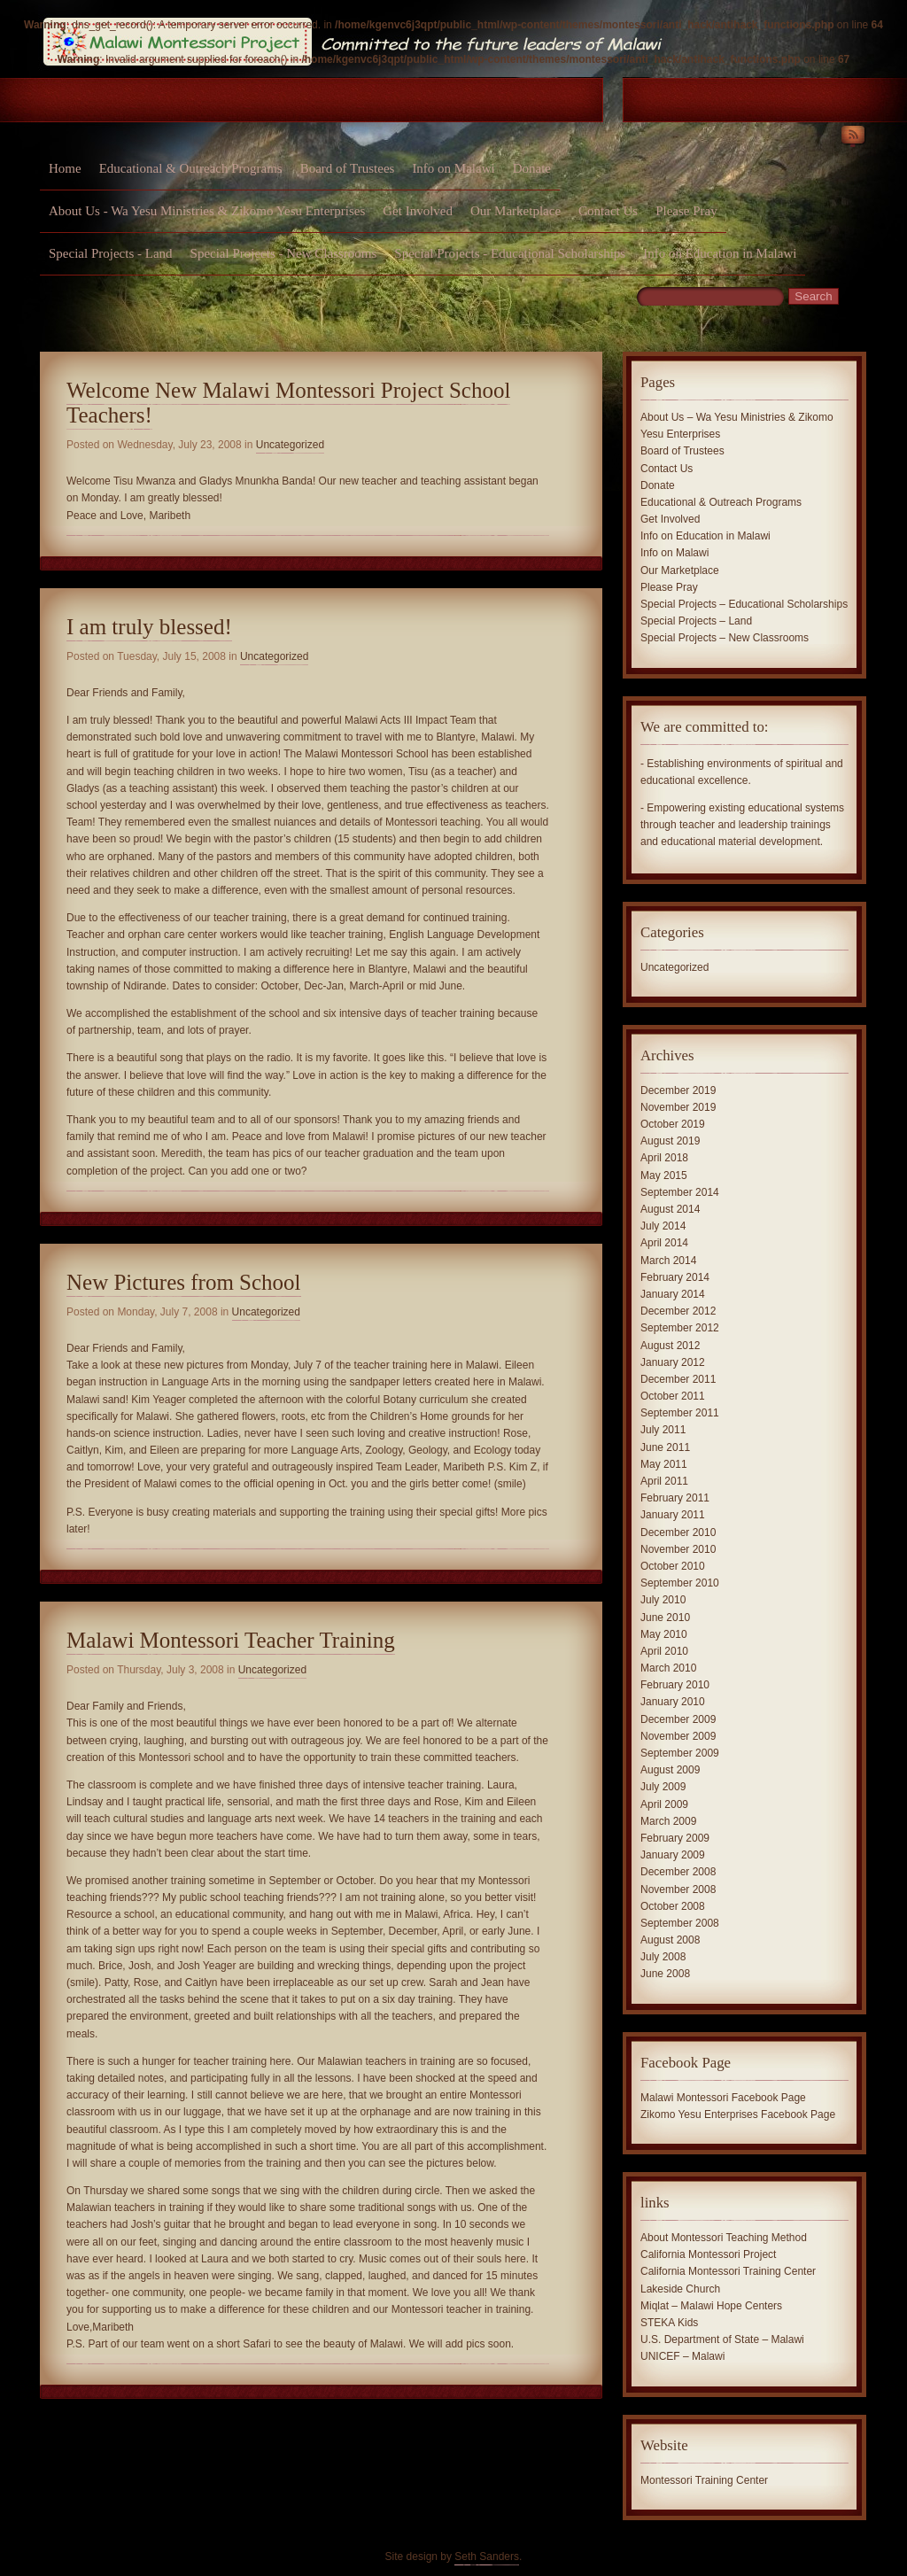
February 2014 (674, 1277)
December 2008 (678, 1872)
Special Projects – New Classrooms (724, 638)
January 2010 (672, 1701)
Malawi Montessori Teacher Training (230, 1640)
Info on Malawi (453, 168)
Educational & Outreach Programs (191, 168)
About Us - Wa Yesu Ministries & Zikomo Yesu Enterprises (207, 211)
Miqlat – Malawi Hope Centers (711, 2306)
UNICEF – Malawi (682, 2356)
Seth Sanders (486, 2556)
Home (65, 168)
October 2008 (672, 1906)
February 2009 (674, 1838)
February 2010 (674, 1685)
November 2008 (678, 1889)
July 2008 (663, 1957)
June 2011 (665, 1447)
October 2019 (672, 1124)
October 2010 (672, 1566)
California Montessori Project (708, 2254)
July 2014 (663, 1226)
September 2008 (679, 1923)
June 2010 (665, 1617)
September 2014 (679, 1192)
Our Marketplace (515, 211)
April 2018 (664, 1158)
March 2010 (668, 1668)
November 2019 (678, 1107)
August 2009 (670, 1770)
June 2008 (665, 1973)
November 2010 (678, 1549)
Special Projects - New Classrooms (283, 253)
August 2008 (670, 1940)
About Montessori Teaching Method (723, 2237)
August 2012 (670, 1345)
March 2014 (668, 1260)
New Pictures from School (183, 1282)
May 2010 (663, 1634)
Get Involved (418, 211)
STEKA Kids (669, 2322)
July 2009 (663, 1787)
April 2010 (664, 1651)
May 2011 (663, 1464)
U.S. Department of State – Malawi (722, 2339)
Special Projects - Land (111, 253)
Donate (532, 168)
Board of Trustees (347, 168)
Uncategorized (290, 444)
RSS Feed (853, 137)
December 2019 (678, 1090)
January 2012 (672, 1362)
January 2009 (672, 1855)
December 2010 (678, 1532)
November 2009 (678, 1736)
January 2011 (672, 1515)
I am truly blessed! (149, 627)
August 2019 (670, 1141)
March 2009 (668, 1821)
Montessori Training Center (704, 2480)
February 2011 (674, 1498)
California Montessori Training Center (728, 2271)
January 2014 (672, 1294)
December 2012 (678, 1311)
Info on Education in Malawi (719, 253)
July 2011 (663, 1430)
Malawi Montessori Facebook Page (723, 2097)
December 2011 (678, 1379)
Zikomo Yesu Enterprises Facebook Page (737, 2114)
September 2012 (679, 1328)
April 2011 (664, 1481)
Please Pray (686, 211)
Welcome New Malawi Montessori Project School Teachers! (288, 402)
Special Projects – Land (696, 621)
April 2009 (664, 1804)
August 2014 (670, 1209)
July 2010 (663, 1600)
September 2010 (679, 1583)
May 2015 (663, 1175)
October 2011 (672, 1396)
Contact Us (608, 211)
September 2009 (679, 1753)
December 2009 (678, 1719)
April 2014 (664, 1243)
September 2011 (679, 1413)
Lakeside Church (680, 2289)
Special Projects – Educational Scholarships (744, 604)
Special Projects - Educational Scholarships (509, 253)
